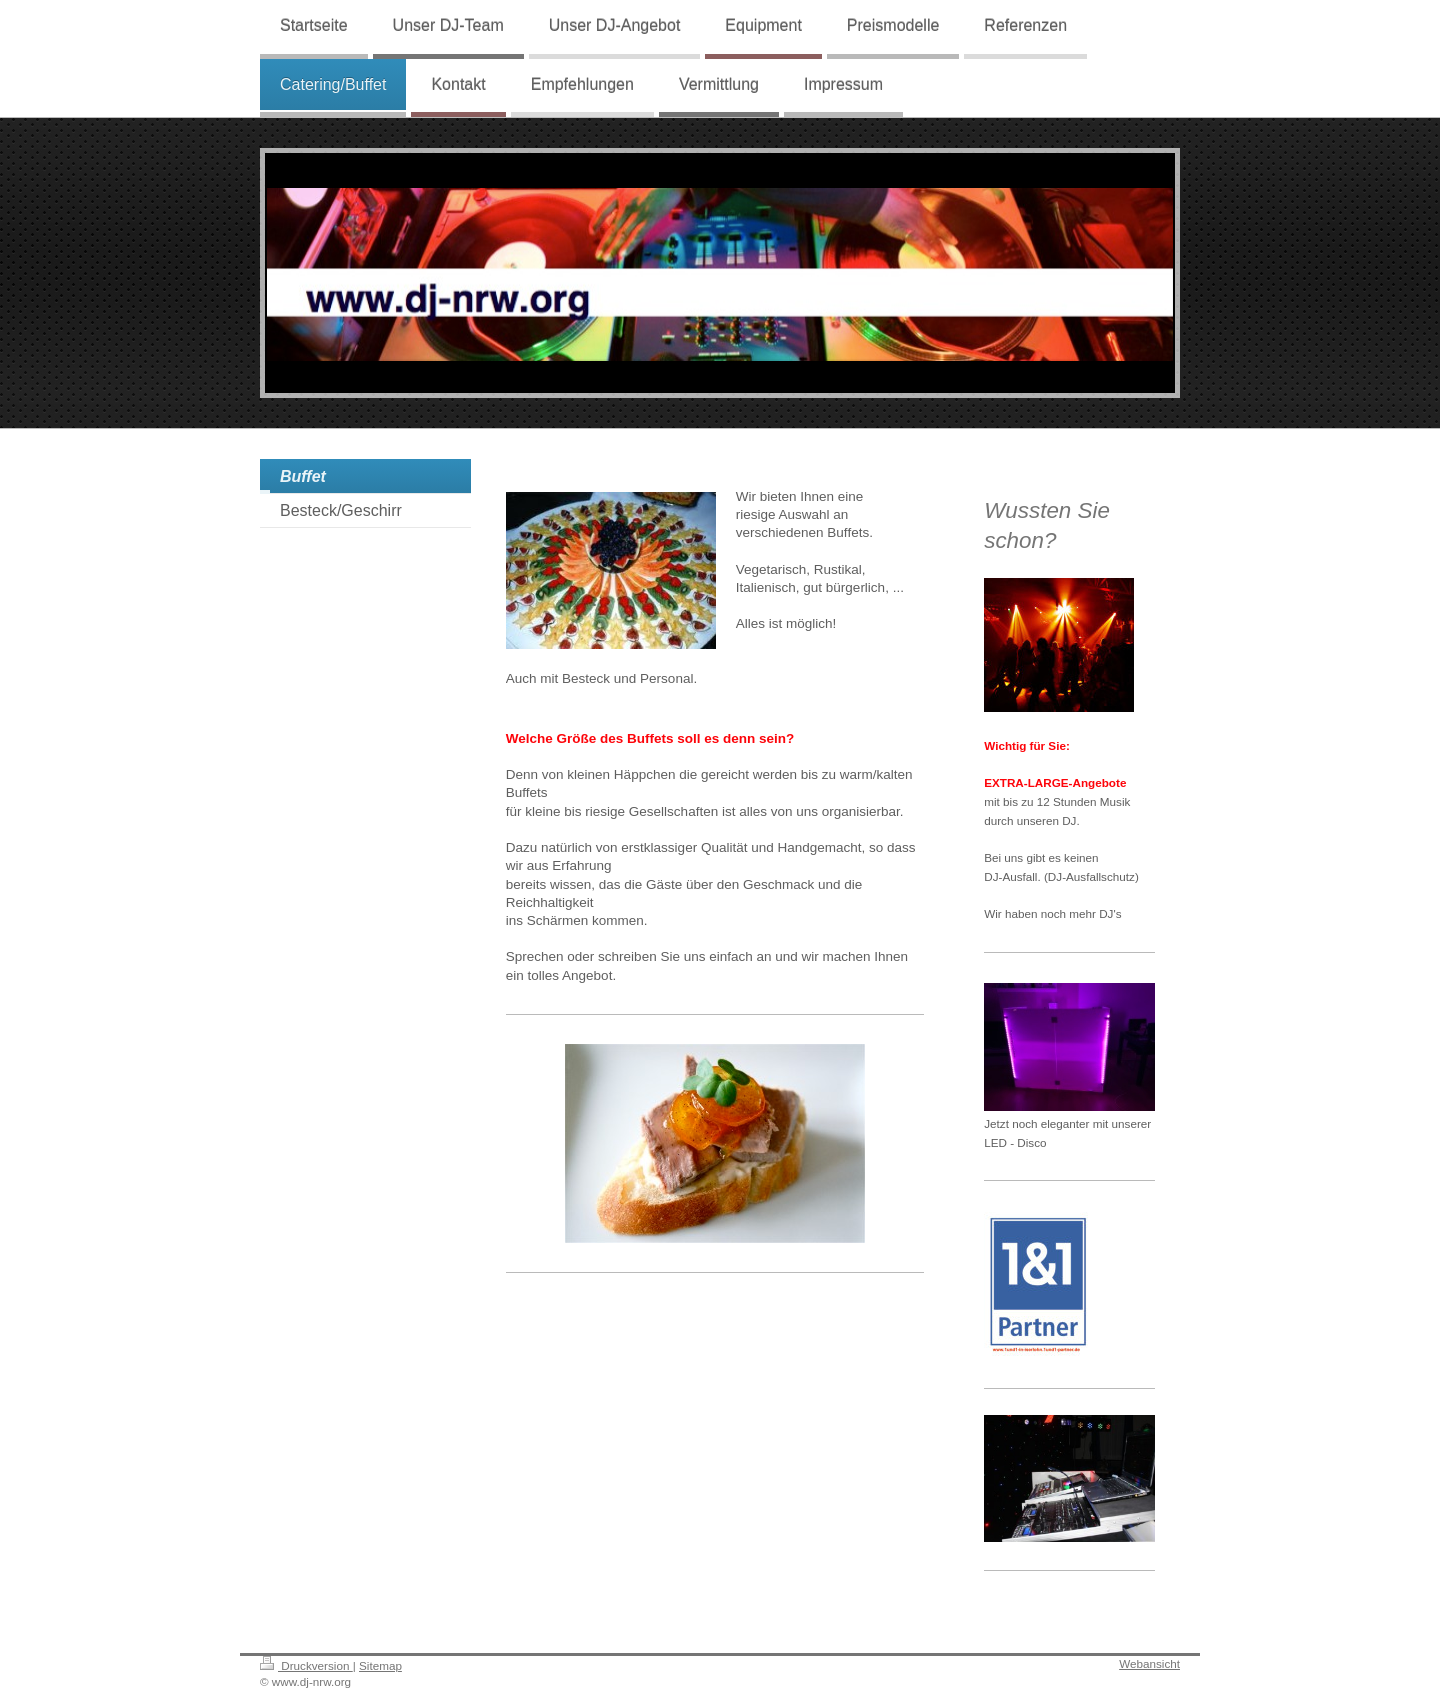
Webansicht (1149, 1663)
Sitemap (380, 1665)
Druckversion (306, 1665)
